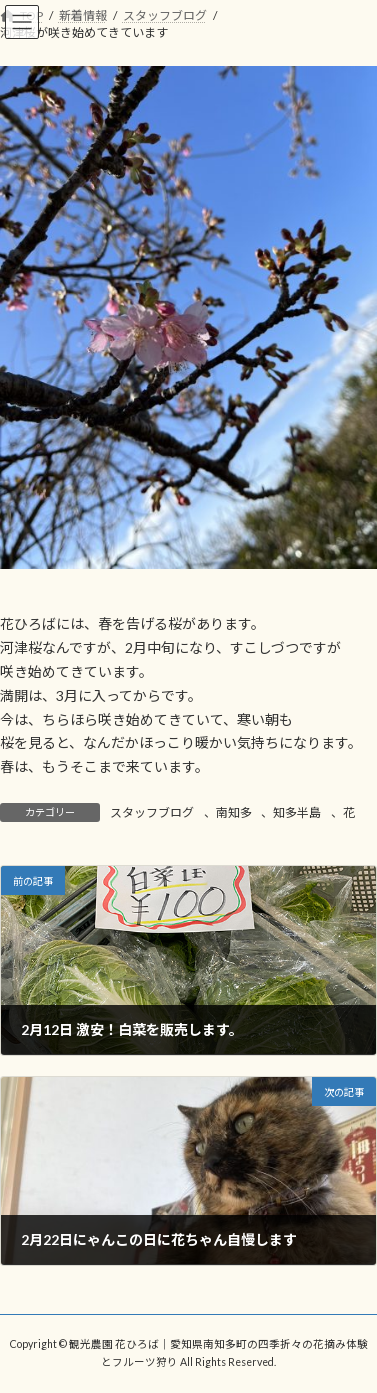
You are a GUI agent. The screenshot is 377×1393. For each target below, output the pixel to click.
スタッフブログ (152, 812)
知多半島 (297, 812)
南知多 (234, 812)
